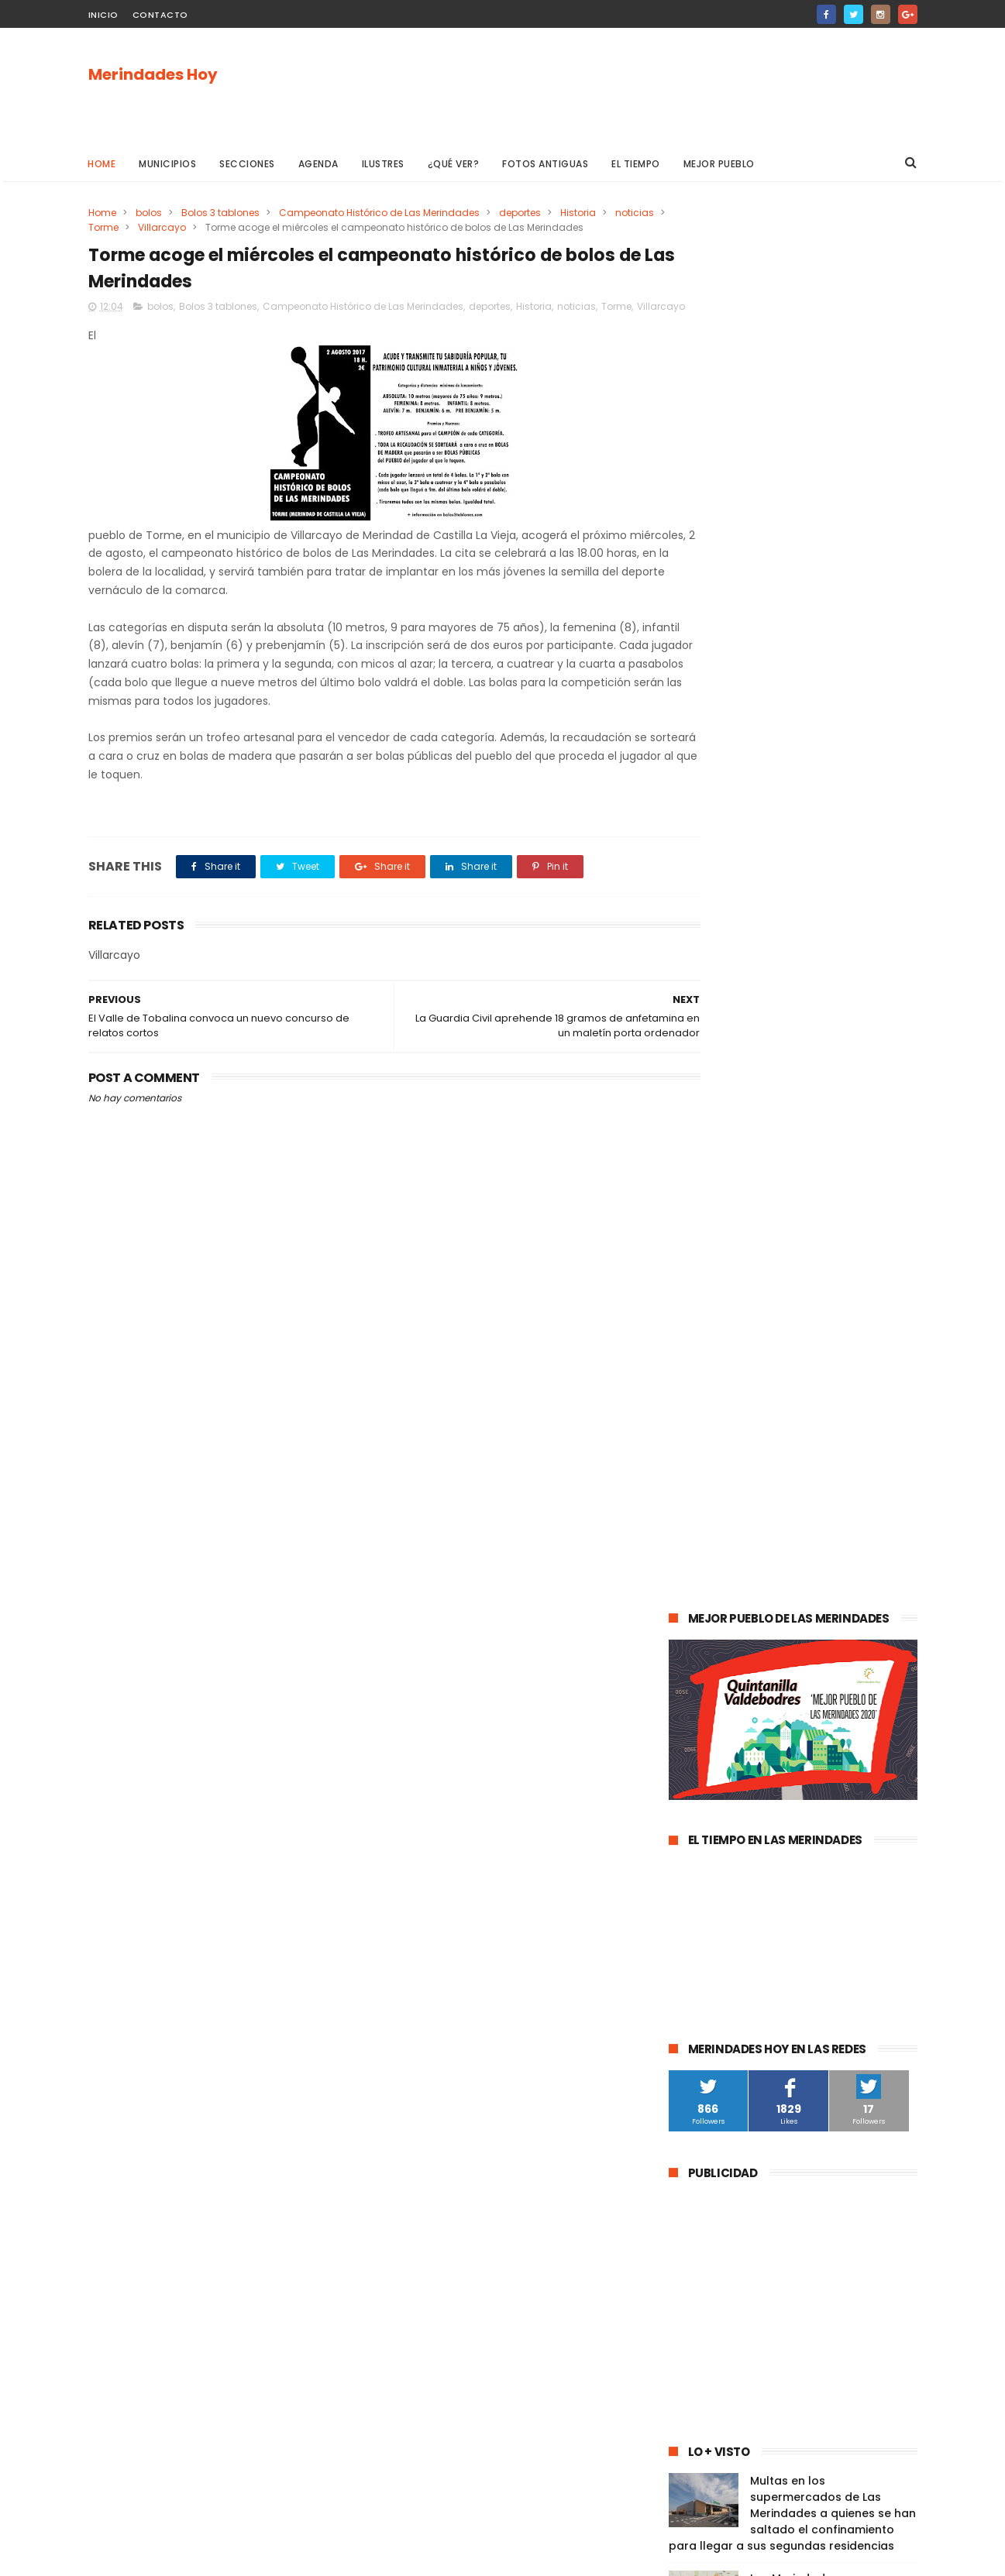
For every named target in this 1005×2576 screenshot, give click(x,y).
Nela (826, 2062)
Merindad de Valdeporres (825, 1661)
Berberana (847, 2004)
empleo (829, 1746)
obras (731, 1661)
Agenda (318, 163)
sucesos (859, 1517)
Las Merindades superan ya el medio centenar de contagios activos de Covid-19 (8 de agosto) (831, 1202)
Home (102, 163)
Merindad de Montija (827, 1832)
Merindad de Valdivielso (733, 1746)
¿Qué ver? (454, 163)
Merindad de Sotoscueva (736, 1718)
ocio (782, 1575)
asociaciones (709, 1804)
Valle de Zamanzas (851, 1775)
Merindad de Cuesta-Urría (739, 2004)
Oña (687, 1661)
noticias (107, 227)
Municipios (168, 163)
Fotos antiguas (546, 163)
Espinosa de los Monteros (738, 1603)
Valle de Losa (708, 1689)
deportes (520, 212)
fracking (739, 1832)
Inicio (103, 15)
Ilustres (383, 163)
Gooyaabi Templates (338, 2556)
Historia (578, 212)
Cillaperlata (847, 2033)
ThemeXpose (175, 2556)
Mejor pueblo (719, 163)
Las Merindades (714, 1575)
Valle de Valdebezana (832, 1632)
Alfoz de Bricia (710, 1918)
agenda (695, 1517)
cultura (848, 1546)
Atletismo (760, 1775)
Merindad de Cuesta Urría (737, 2033)
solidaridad (788, 1804)
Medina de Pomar (776, 1517)
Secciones (248, 163)
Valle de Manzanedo (766, 1861)
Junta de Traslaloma (852, 1947)
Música (776, 1689)
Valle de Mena (777, 1546)
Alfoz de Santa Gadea (729, 1947)
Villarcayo (220, 227)
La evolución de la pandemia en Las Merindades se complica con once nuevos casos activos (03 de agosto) (791, 1292)
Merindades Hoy (153, 75)
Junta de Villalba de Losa (736, 2062)
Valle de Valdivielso (723, 1976)
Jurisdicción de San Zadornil (831, 1918)
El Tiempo (636, 163)
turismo (696, 1775)
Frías (688, 1832)
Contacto (160, 15)
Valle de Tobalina (718, 1632)
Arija (687, 1861)
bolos (149, 212)
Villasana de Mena (720, 1890)
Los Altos (806, 1890)
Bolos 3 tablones (220, 212)
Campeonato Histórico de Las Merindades (379, 212)
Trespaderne (866, 1804)
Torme (161, 227)
